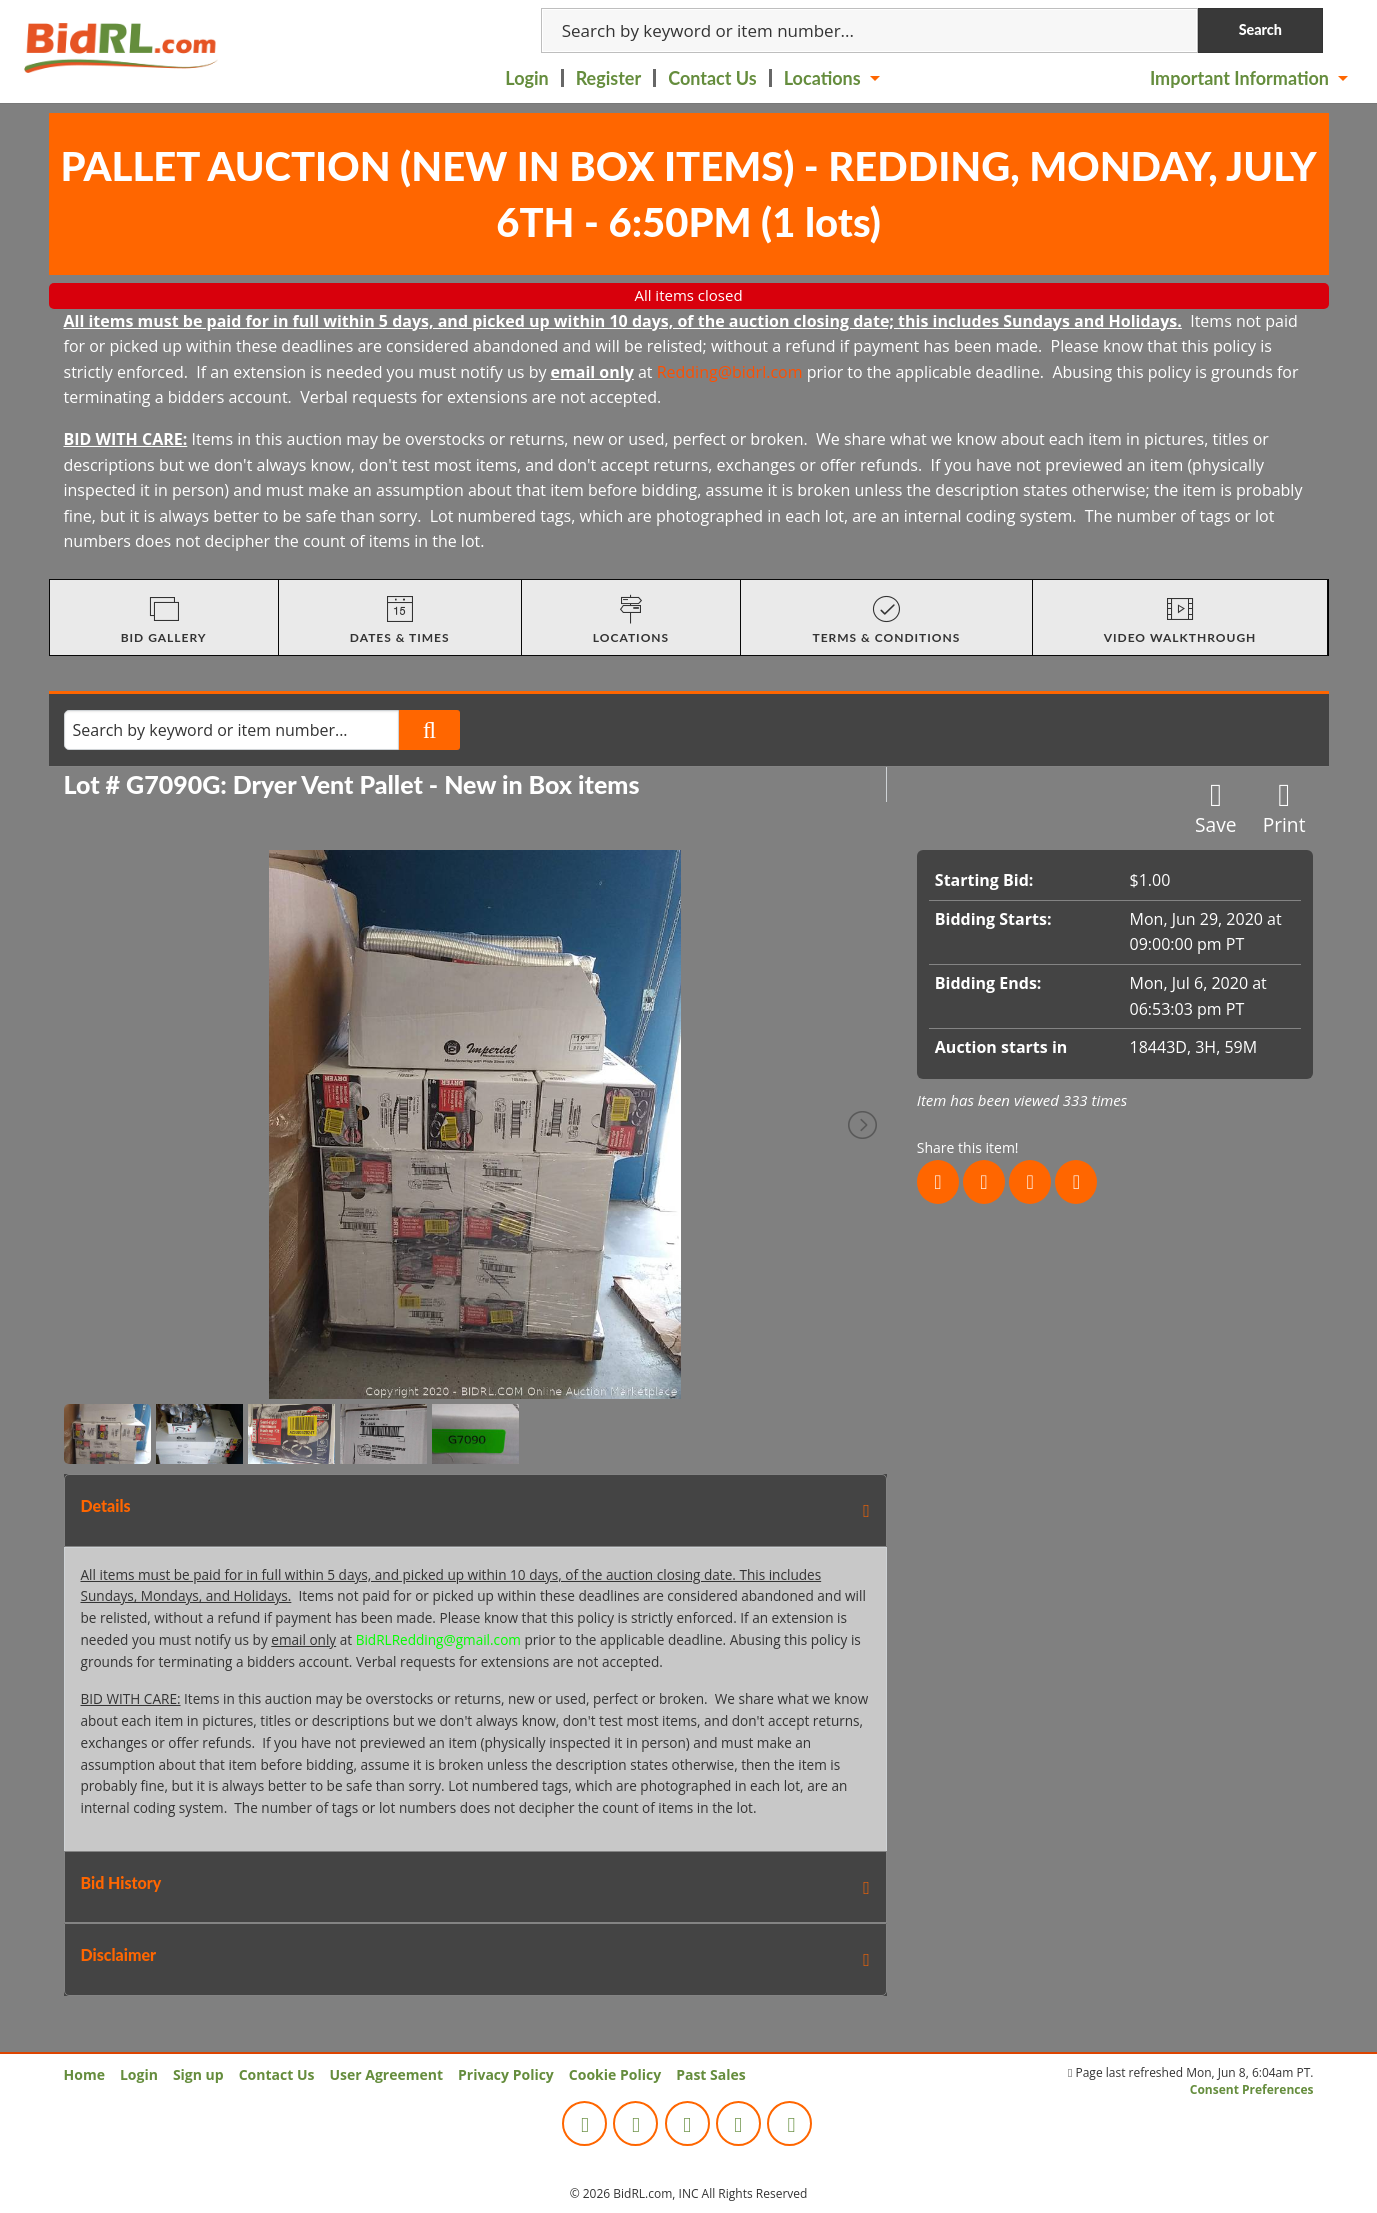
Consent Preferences (1252, 2089)
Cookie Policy (615, 2074)
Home (84, 2074)
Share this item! (968, 1147)
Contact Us (712, 78)
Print (1284, 808)
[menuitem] (528, 78)
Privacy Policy (506, 2074)
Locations (822, 78)
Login (526, 78)
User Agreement (386, 2074)
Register (609, 78)
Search (1260, 29)
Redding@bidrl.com (730, 372)
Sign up (198, 2074)
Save (1216, 808)
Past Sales (711, 2074)
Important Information (1239, 78)
